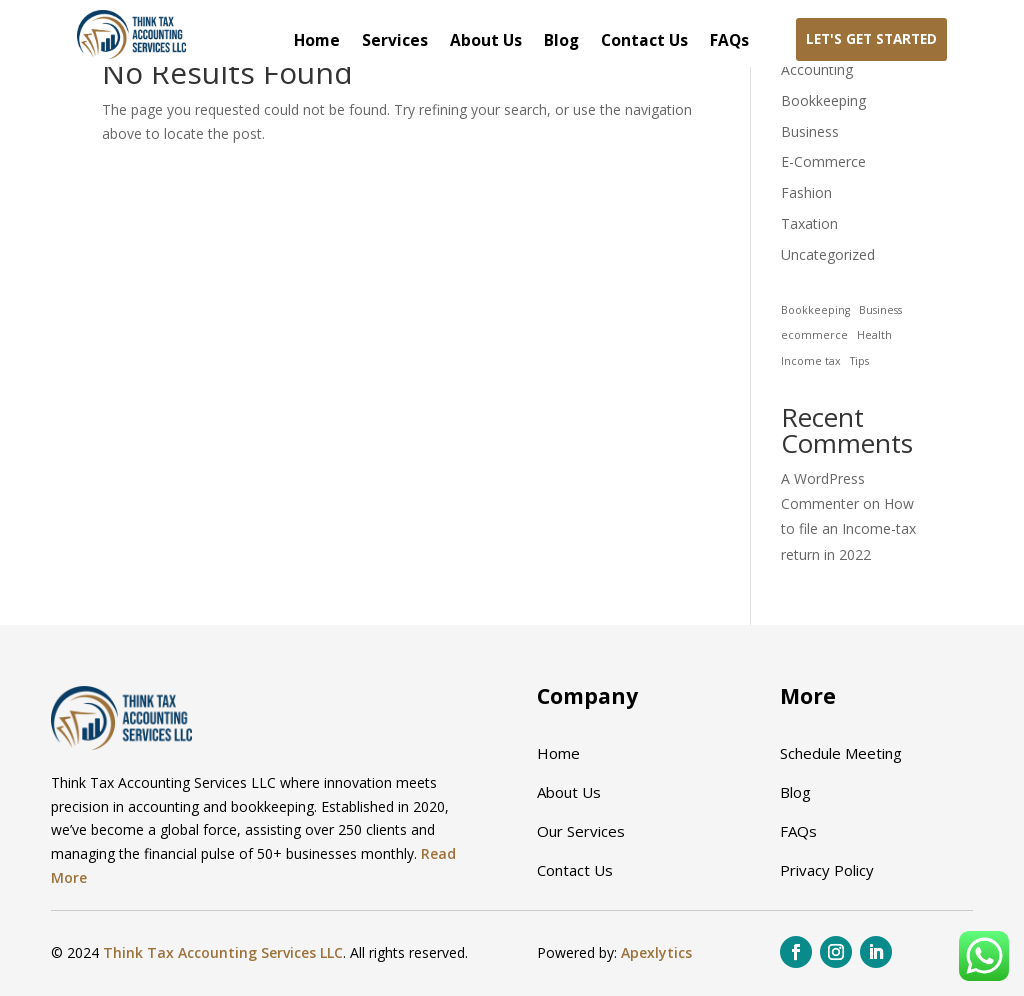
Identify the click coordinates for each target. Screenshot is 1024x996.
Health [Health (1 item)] (874, 335)
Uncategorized (828, 254)
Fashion (806, 192)
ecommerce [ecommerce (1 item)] (814, 335)
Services (395, 42)
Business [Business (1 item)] (880, 310)
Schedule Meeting (841, 753)
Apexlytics (656, 952)
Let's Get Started (871, 39)
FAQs (729, 42)
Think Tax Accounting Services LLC (223, 952)
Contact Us (644, 42)
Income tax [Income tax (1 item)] (811, 361)
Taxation (809, 223)
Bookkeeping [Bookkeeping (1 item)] (815, 310)
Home (317, 42)
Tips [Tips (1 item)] (859, 361)
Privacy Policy (827, 870)
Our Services (581, 831)
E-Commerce (823, 161)
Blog (561, 42)
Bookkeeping (823, 100)
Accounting (817, 69)
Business (810, 131)
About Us (486, 42)
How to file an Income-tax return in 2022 (848, 528)
